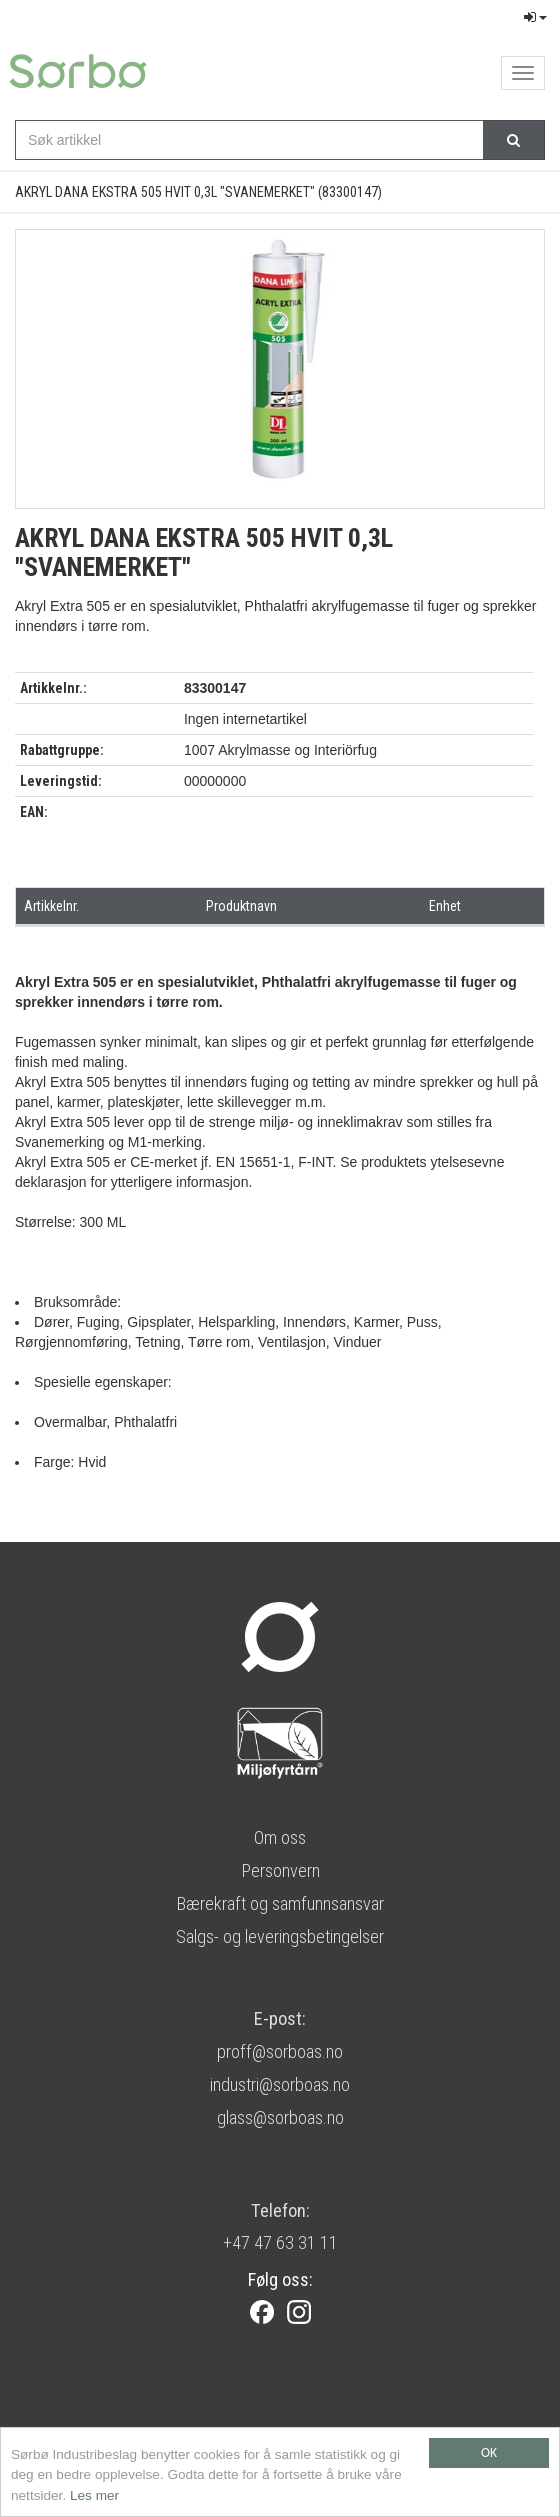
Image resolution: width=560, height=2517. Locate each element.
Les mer (94, 2495)
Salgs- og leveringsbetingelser (280, 1936)
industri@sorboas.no (280, 2084)
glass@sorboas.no (280, 2117)
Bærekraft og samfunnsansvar (280, 1903)
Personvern (280, 1870)
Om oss (280, 1837)
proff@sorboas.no (280, 2051)
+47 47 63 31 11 (280, 2242)
